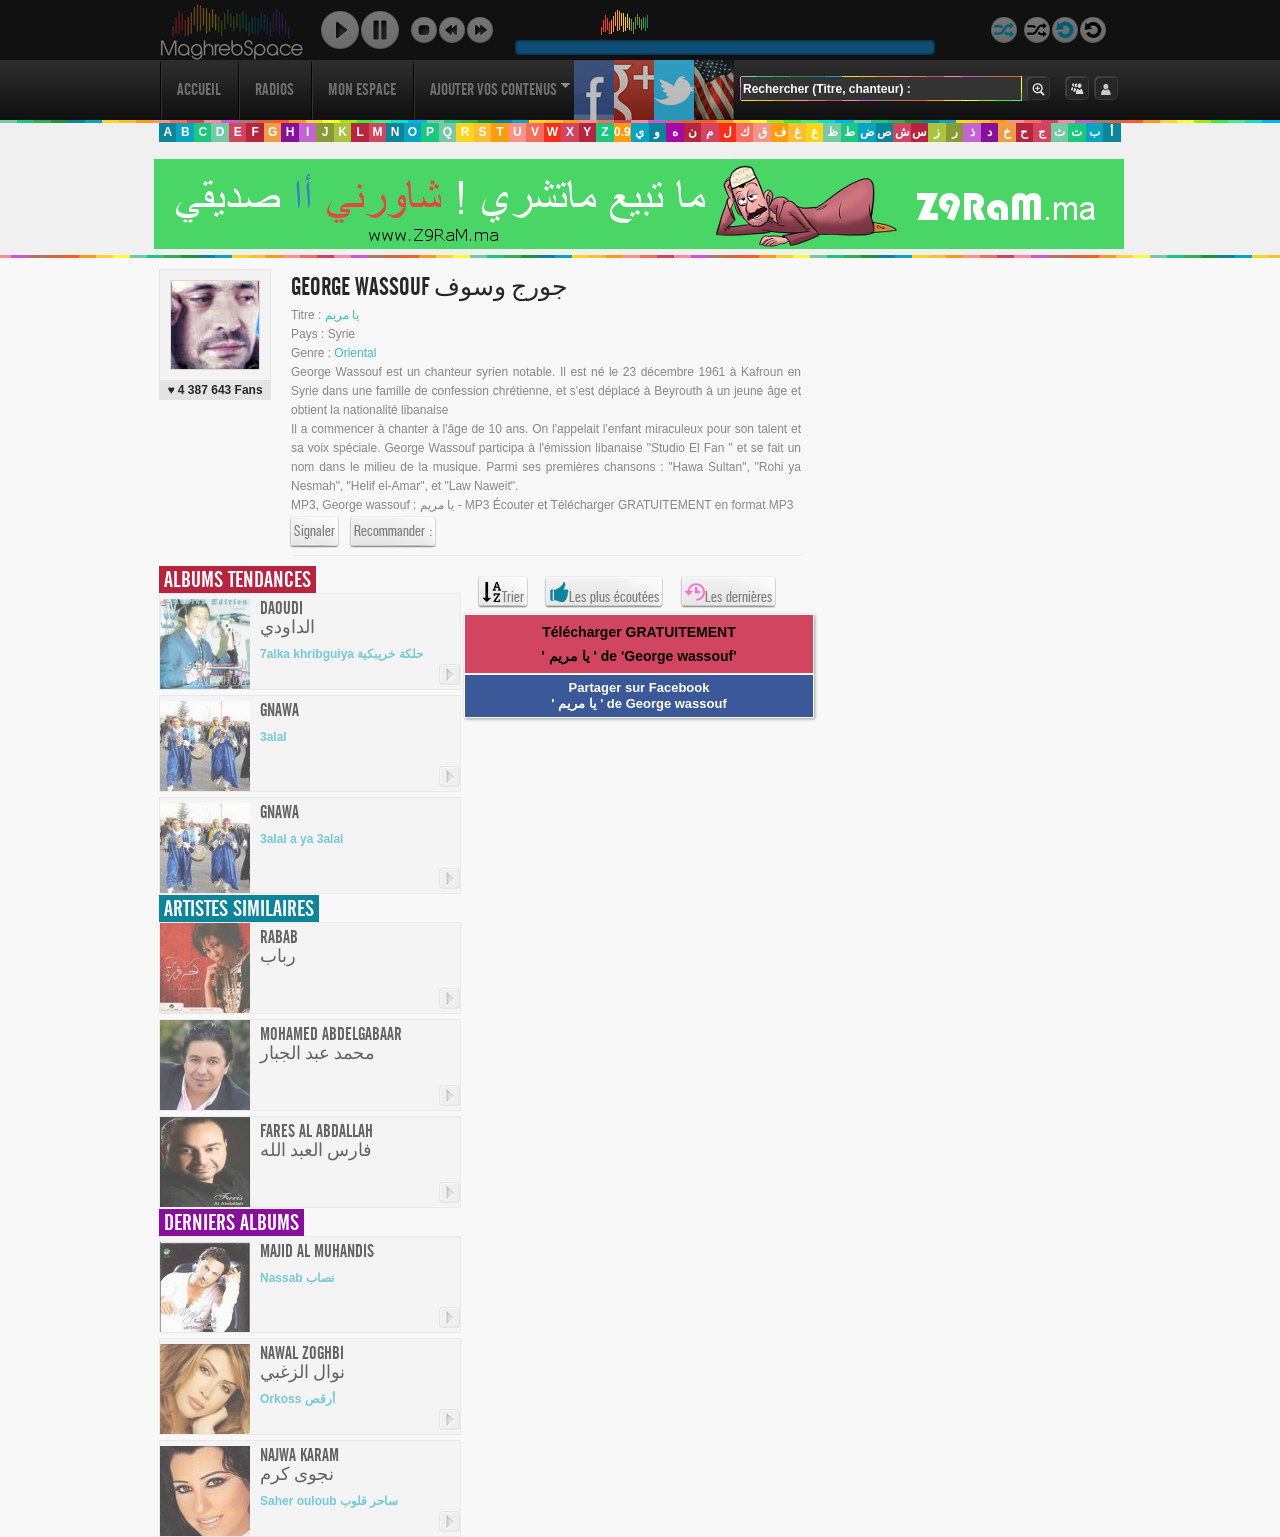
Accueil (199, 89)
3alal (273, 737)
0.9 (622, 132)
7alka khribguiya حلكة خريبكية (341, 654)
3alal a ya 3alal (301, 839)
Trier (503, 592)
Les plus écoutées (604, 592)
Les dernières (728, 592)
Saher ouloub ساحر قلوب (329, 1501)
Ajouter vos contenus (500, 89)
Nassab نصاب (297, 1278)
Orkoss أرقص (297, 1399)
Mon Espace (362, 89)
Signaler (314, 532)
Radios (274, 89)
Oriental (355, 353)
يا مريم (342, 315)
